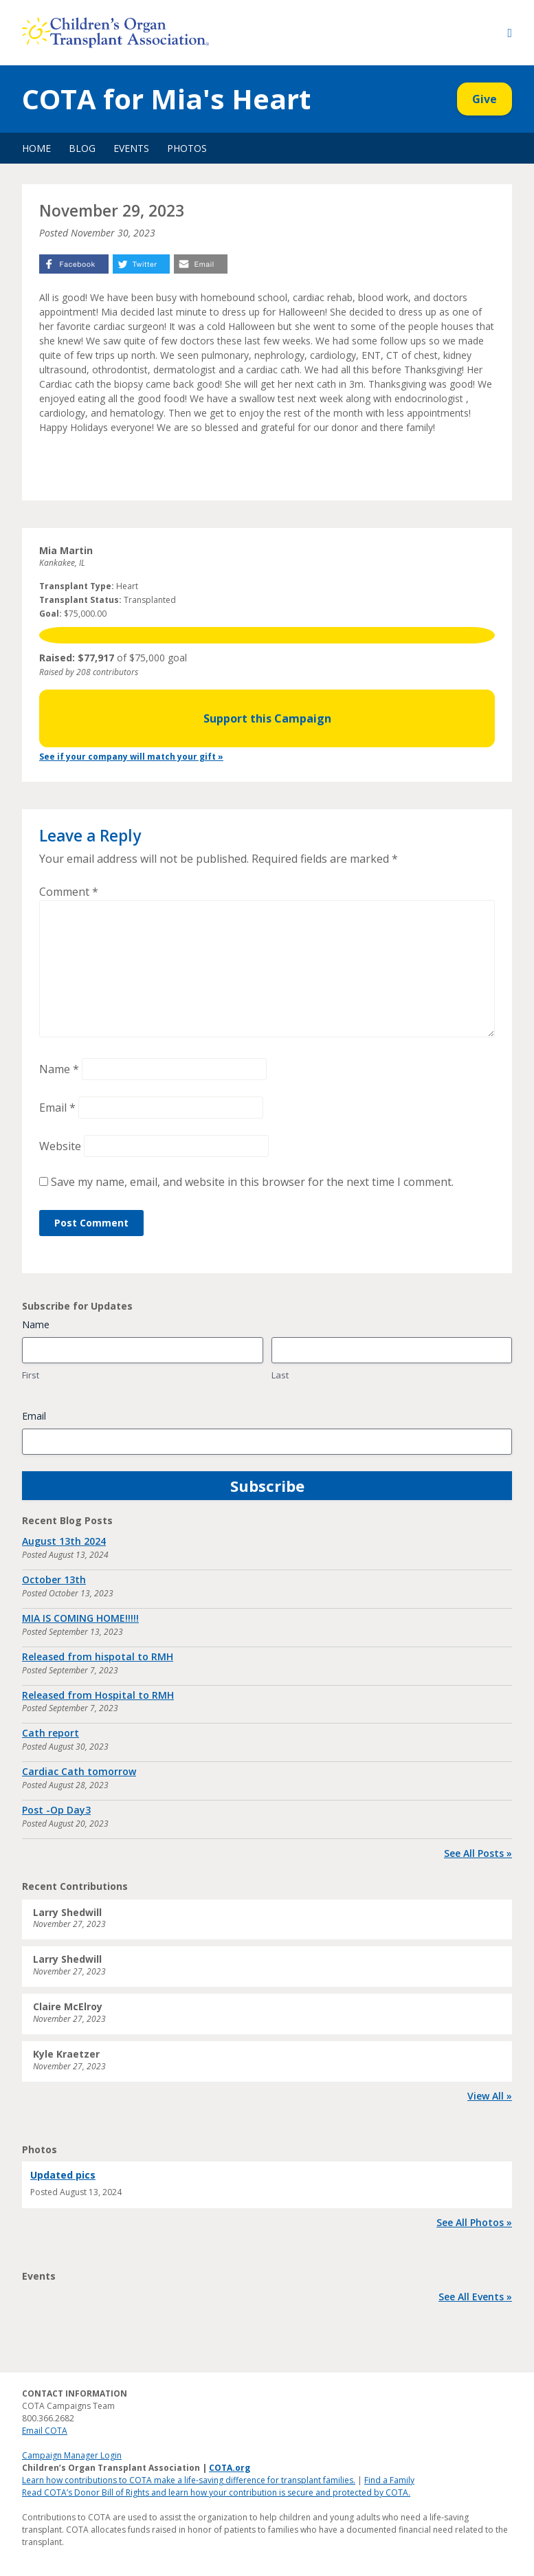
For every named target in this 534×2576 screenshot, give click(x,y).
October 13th (54, 1579)
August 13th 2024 (64, 1541)
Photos (187, 148)
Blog (82, 148)
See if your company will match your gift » (131, 756)
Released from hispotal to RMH (97, 1656)
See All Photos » (474, 2222)
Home (36, 148)
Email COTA (44, 2430)
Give (484, 99)
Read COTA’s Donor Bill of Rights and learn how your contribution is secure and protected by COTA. (216, 2492)
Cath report (50, 1732)
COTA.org (229, 2468)
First (30, 1375)
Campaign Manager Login (72, 2455)
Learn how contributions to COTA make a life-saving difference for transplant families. (188, 2480)
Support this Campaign (267, 718)
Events (131, 148)
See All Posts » (478, 1853)
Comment (68, 891)
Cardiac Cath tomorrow (79, 1771)
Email (57, 1107)
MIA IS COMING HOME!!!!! (80, 1618)
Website (60, 1146)
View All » (489, 2095)
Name (59, 1069)
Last (280, 1375)
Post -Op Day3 (56, 1809)
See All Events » (475, 2296)
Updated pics (63, 2174)
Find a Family (389, 2480)
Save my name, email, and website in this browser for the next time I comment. (252, 1181)
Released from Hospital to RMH (98, 1695)
